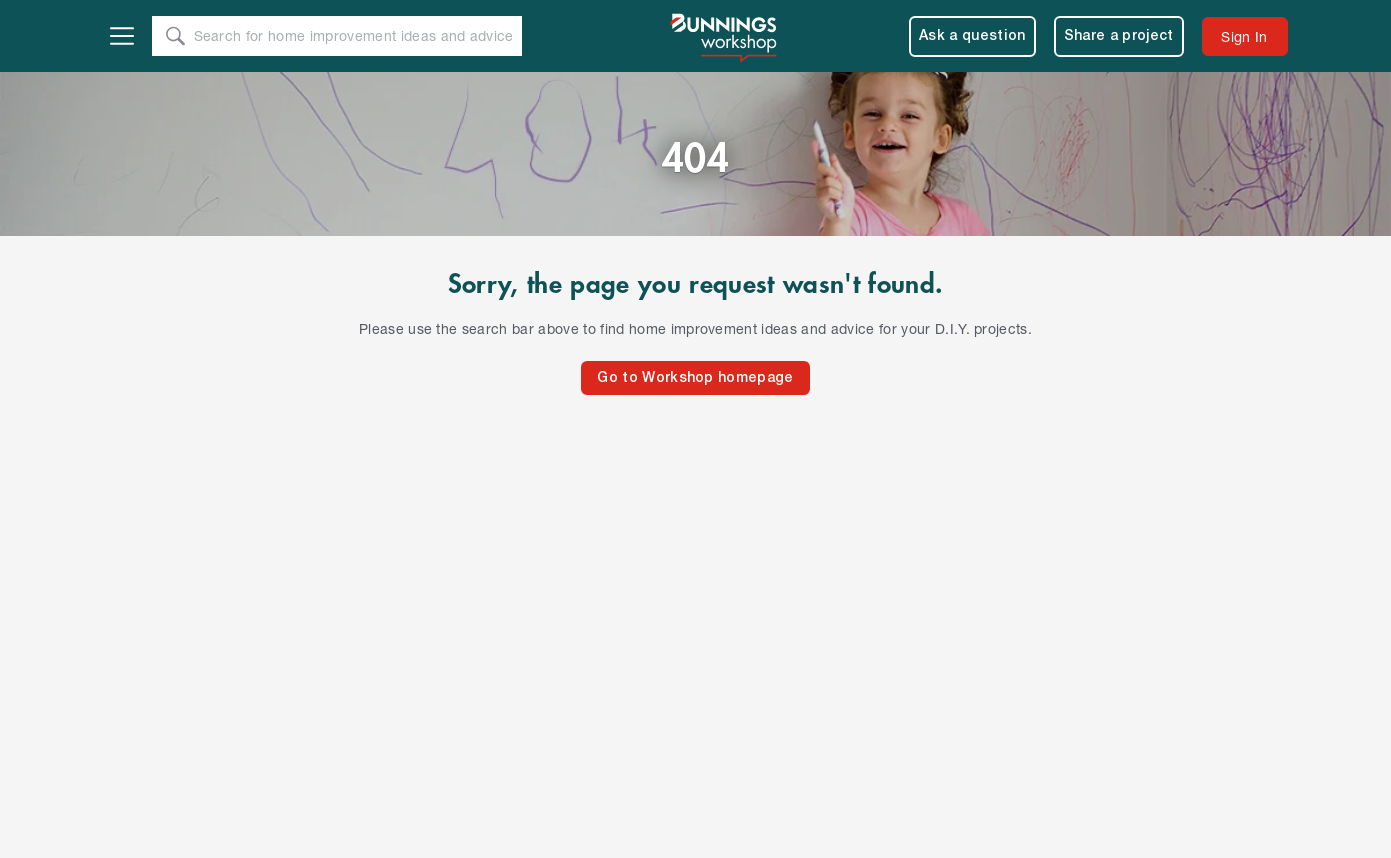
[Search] (176, 36)
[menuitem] (1245, 36)
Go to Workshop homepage (695, 378)
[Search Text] (357, 37)
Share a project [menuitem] (1119, 36)
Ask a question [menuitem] (972, 36)
